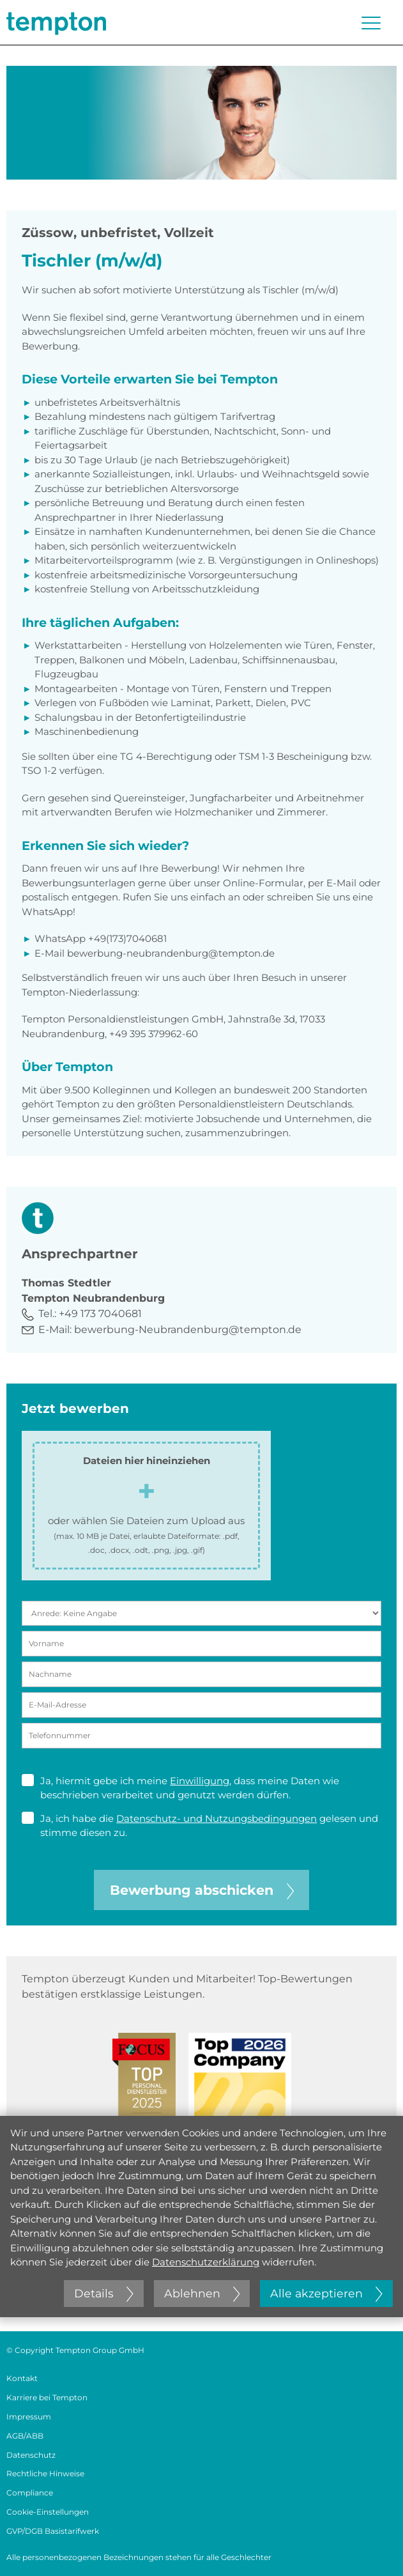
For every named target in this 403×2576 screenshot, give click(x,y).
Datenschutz (31, 2455)
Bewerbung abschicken (202, 1890)
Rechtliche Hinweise (45, 2473)
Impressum (28, 2416)
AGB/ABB (24, 2436)
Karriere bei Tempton (46, 2397)
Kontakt (22, 2378)
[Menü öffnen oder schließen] (371, 23)
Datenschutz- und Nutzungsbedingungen (216, 1818)
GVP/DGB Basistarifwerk (52, 2531)
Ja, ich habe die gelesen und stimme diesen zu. (200, 1825)
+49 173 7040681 (100, 1313)
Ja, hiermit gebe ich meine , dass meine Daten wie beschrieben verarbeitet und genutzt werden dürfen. (180, 1787)
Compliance (29, 2492)
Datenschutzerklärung (205, 2262)
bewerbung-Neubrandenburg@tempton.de (187, 1329)
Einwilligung (199, 1781)
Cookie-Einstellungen (47, 2512)
